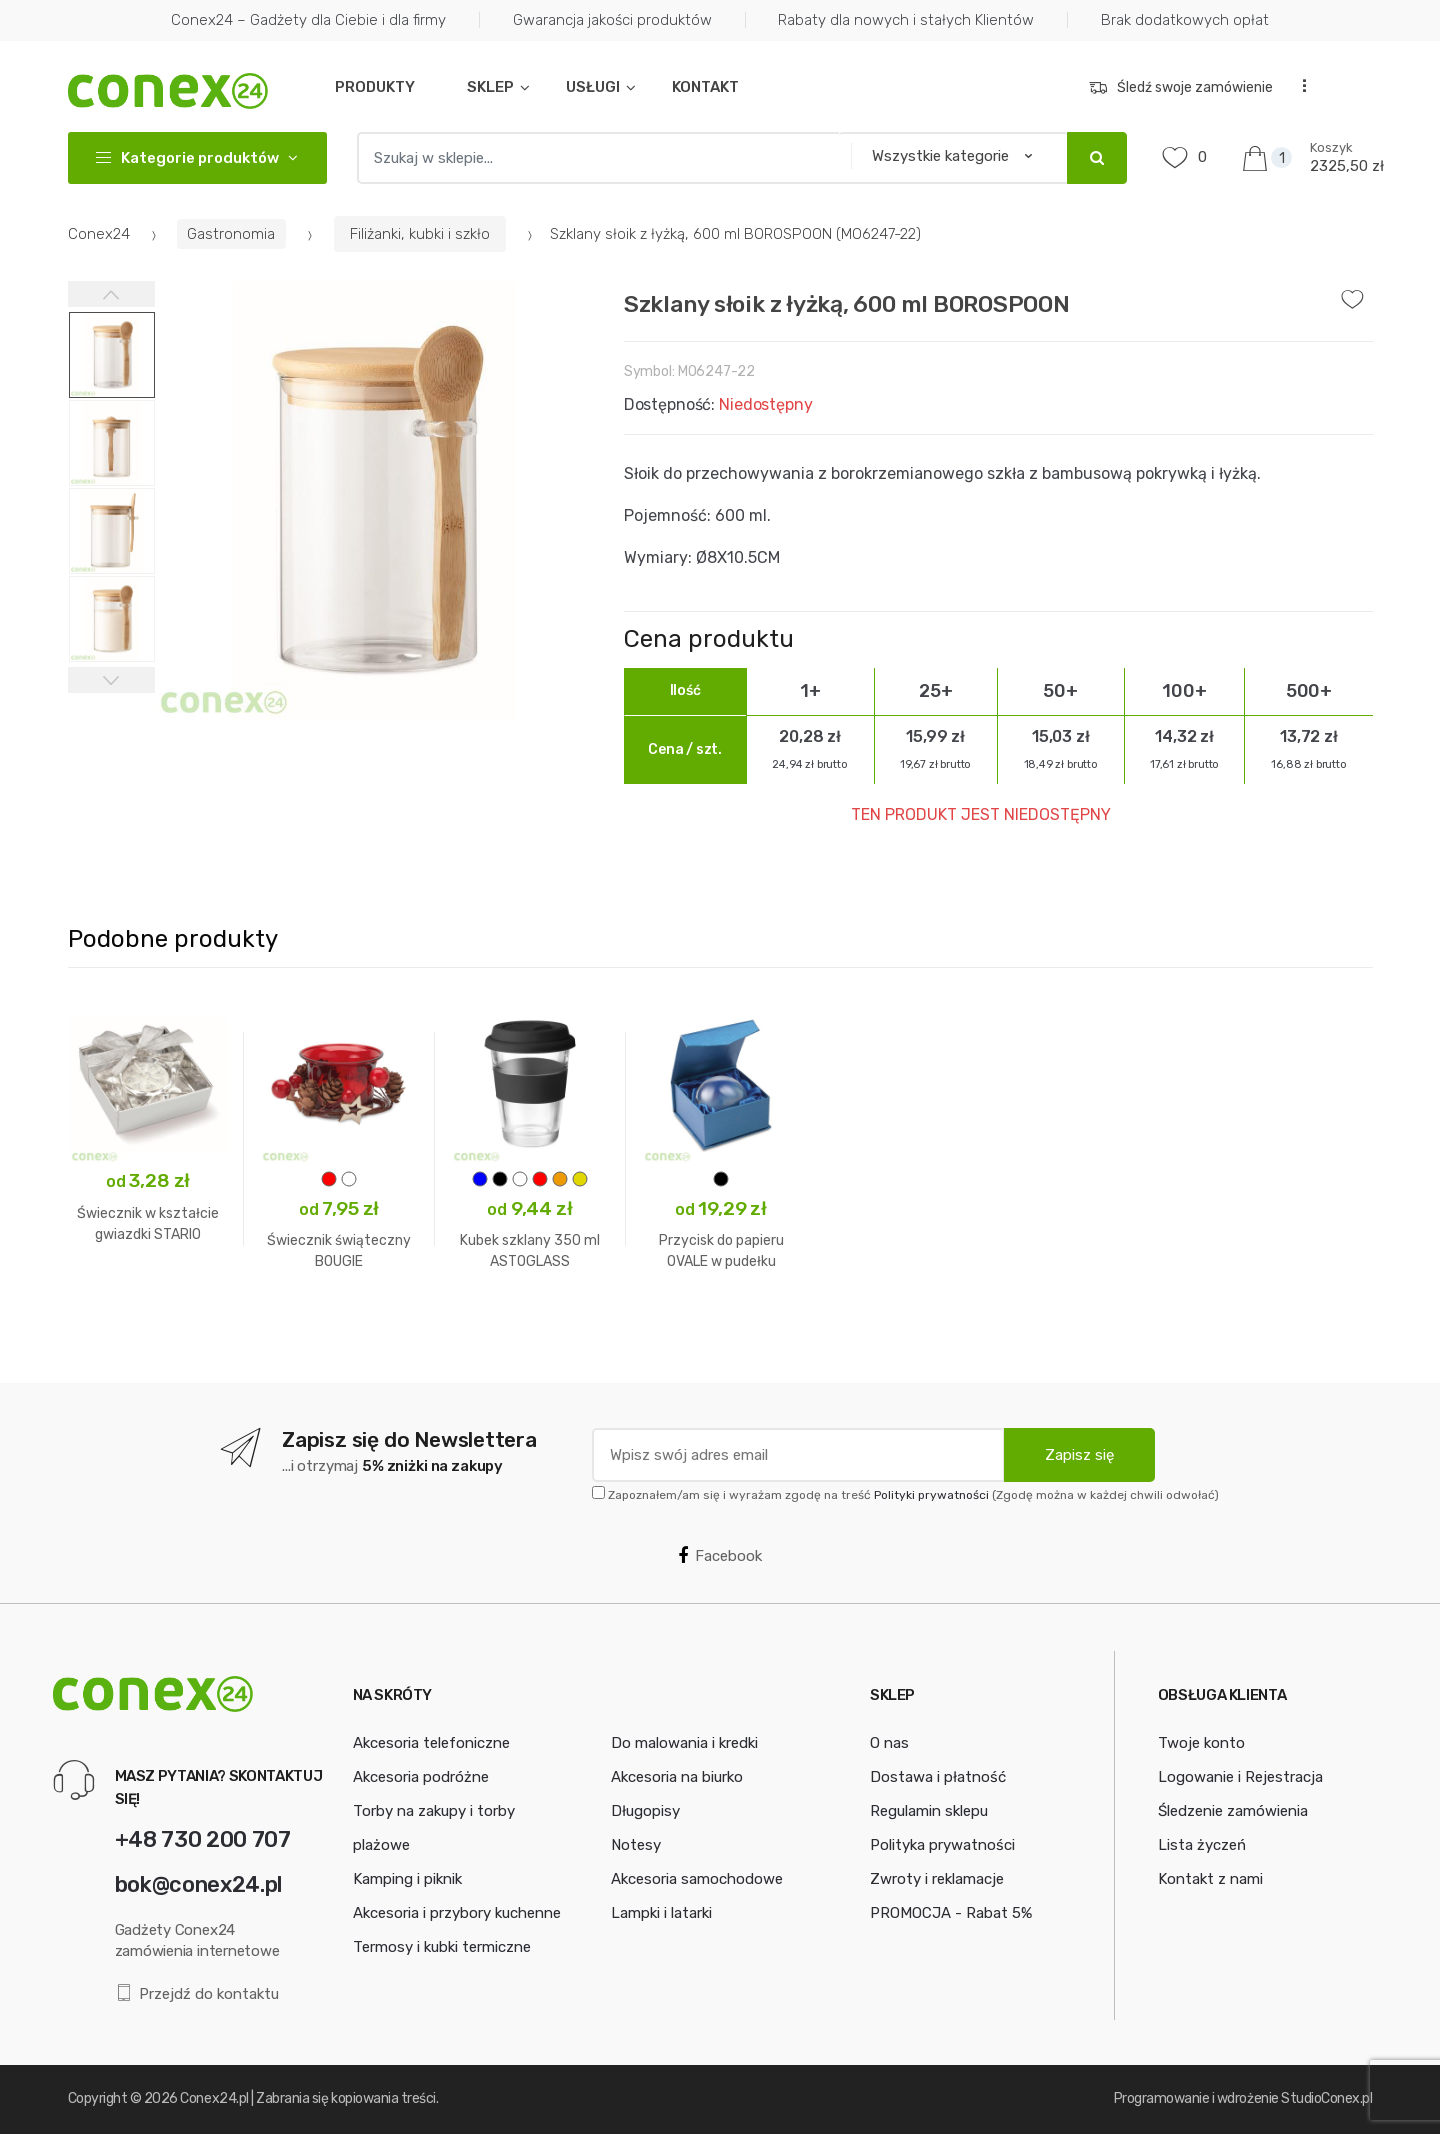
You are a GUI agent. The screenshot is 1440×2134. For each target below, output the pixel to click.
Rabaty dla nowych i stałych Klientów (906, 20)
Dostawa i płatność (938, 1777)
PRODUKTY (375, 87)
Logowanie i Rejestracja (1240, 1777)
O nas (889, 1743)
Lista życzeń (1202, 1845)
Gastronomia (231, 234)
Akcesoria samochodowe (697, 1879)
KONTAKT (705, 87)
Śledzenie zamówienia (1233, 1811)
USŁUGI (593, 87)
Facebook (720, 1556)
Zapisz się (1079, 1455)
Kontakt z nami (1210, 1879)
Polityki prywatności (931, 1495)
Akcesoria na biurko (677, 1777)
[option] (374, 500)
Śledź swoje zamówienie (1181, 87)
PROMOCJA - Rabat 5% (951, 1913)
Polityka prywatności (942, 1845)
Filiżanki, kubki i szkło (420, 234)
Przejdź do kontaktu (197, 1993)
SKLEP (490, 87)
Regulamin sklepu (929, 1811)
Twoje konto (1201, 1743)
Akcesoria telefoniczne (431, 1743)
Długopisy (645, 1811)
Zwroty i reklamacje (937, 1879)
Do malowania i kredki (684, 1743)
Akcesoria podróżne (421, 1777)
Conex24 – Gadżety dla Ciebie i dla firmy (308, 20)
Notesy (636, 1845)
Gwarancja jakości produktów (612, 20)
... (1298, 85)
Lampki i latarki (661, 1913)
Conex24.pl (214, 2098)
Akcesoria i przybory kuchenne (457, 1913)
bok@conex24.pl (198, 1884)
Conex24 (99, 234)
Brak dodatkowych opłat (1185, 20)
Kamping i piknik (407, 1879)
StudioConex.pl (1326, 2098)
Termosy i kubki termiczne (442, 1947)
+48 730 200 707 (203, 1839)
